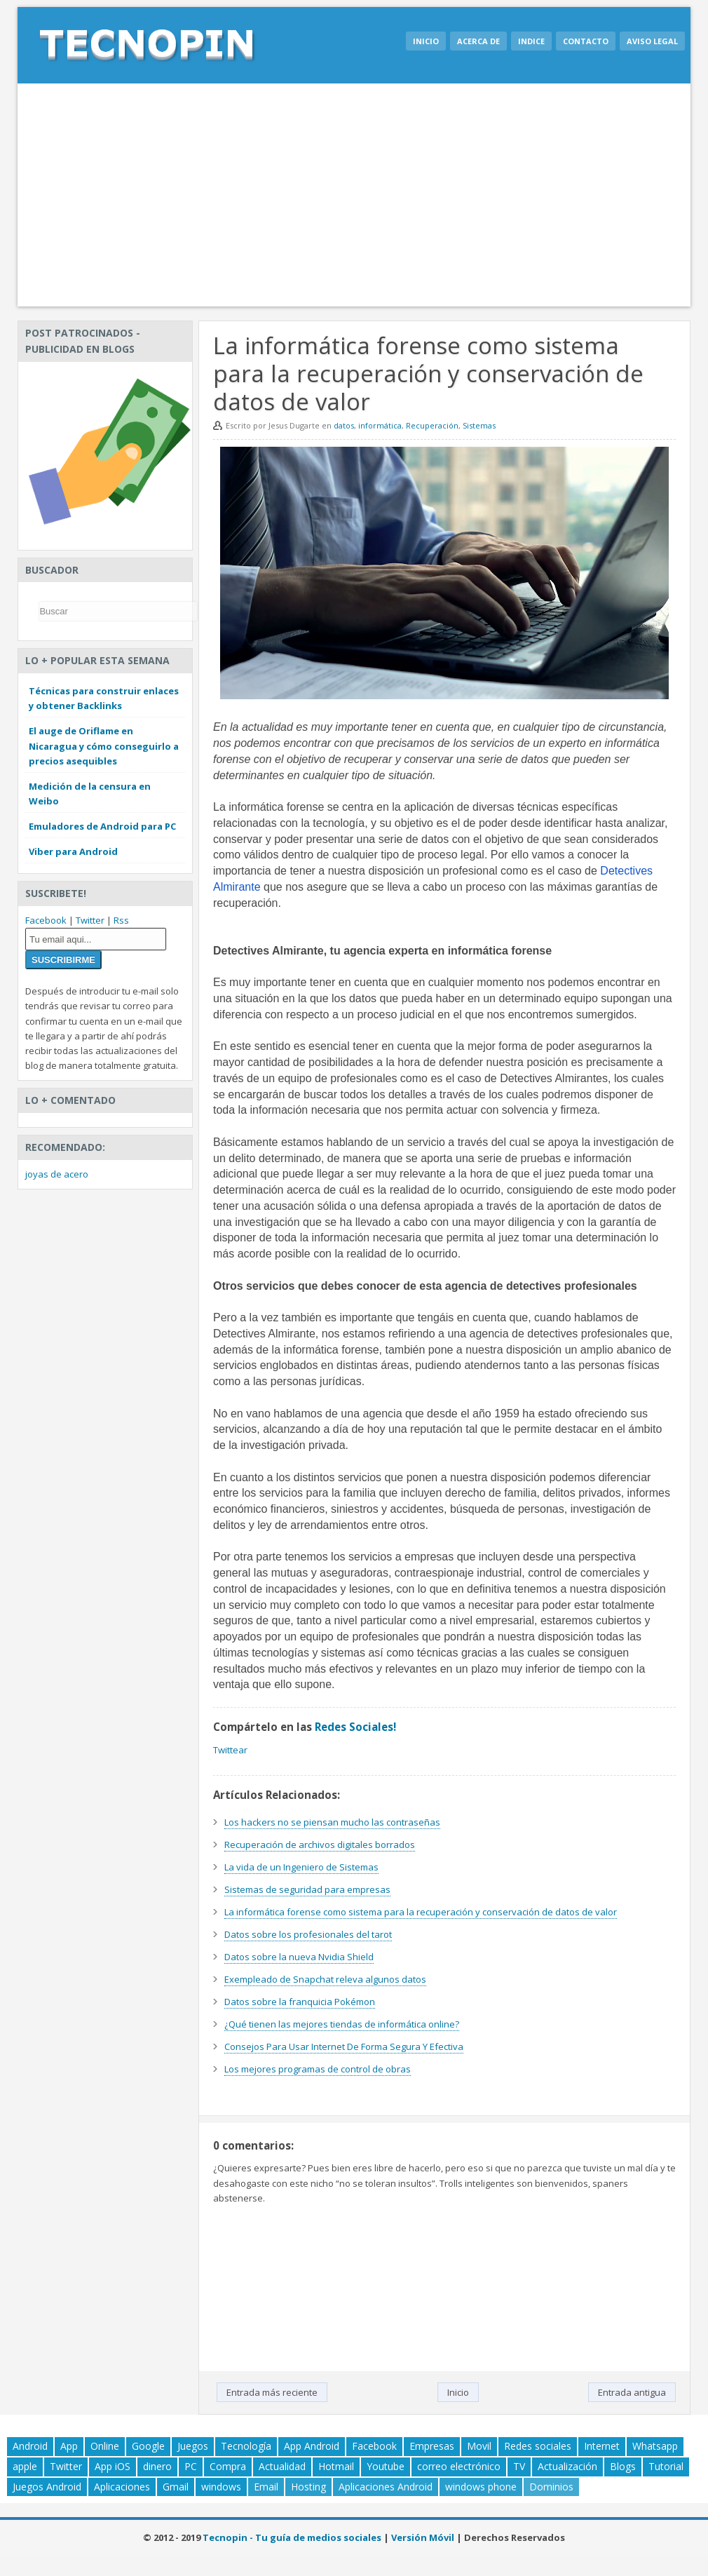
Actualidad (282, 2466)
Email (266, 2486)
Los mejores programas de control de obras (317, 2069)
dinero (157, 2466)
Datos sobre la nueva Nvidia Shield (299, 1956)
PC (190, 2466)
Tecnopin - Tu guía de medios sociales (292, 2537)
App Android (311, 2446)
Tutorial (665, 2466)
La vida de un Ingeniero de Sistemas (301, 1867)
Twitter (90, 920)
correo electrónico (459, 2466)
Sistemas (479, 425)
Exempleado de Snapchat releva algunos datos (325, 1979)
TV (519, 2466)
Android (30, 2446)
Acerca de (478, 41)
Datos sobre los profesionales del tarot (308, 1934)
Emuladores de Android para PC (102, 826)
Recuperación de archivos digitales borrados (319, 1844)
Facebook (46, 920)
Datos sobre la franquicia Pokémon (299, 2001)
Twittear (230, 1750)
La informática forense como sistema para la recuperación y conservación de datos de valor (420, 1912)
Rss (121, 920)
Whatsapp (655, 2446)
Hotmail (336, 2466)
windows (221, 2486)
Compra (228, 2466)
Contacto (585, 41)
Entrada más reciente (272, 2392)
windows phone (481, 2486)
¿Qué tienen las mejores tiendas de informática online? (341, 2024)
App (69, 2446)
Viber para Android (73, 851)
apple (25, 2466)
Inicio (426, 41)
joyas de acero (56, 1174)
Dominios (551, 2486)
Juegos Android (47, 2486)
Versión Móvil (422, 2537)
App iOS (112, 2466)
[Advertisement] (354, 195)
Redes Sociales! (355, 1727)
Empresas (431, 2446)
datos (344, 425)
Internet (602, 2446)
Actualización (567, 2466)
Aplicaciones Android (386, 2486)
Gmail (176, 2486)
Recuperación (432, 425)
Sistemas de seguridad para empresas (307, 1889)
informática (380, 425)
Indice (531, 41)
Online (104, 2446)
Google (148, 2446)
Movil (479, 2446)
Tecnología (246, 2446)
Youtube (385, 2466)
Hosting (308, 2486)
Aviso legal (652, 41)
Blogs (623, 2466)
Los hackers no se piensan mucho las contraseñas (332, 1822)
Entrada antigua (632, 2392)
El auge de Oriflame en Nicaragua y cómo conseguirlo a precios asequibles (104, 745)
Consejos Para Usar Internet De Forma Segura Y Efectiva (343, 2046)
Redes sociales (537, 2446)
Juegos (192, 2446)
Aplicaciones (122, 2486)
